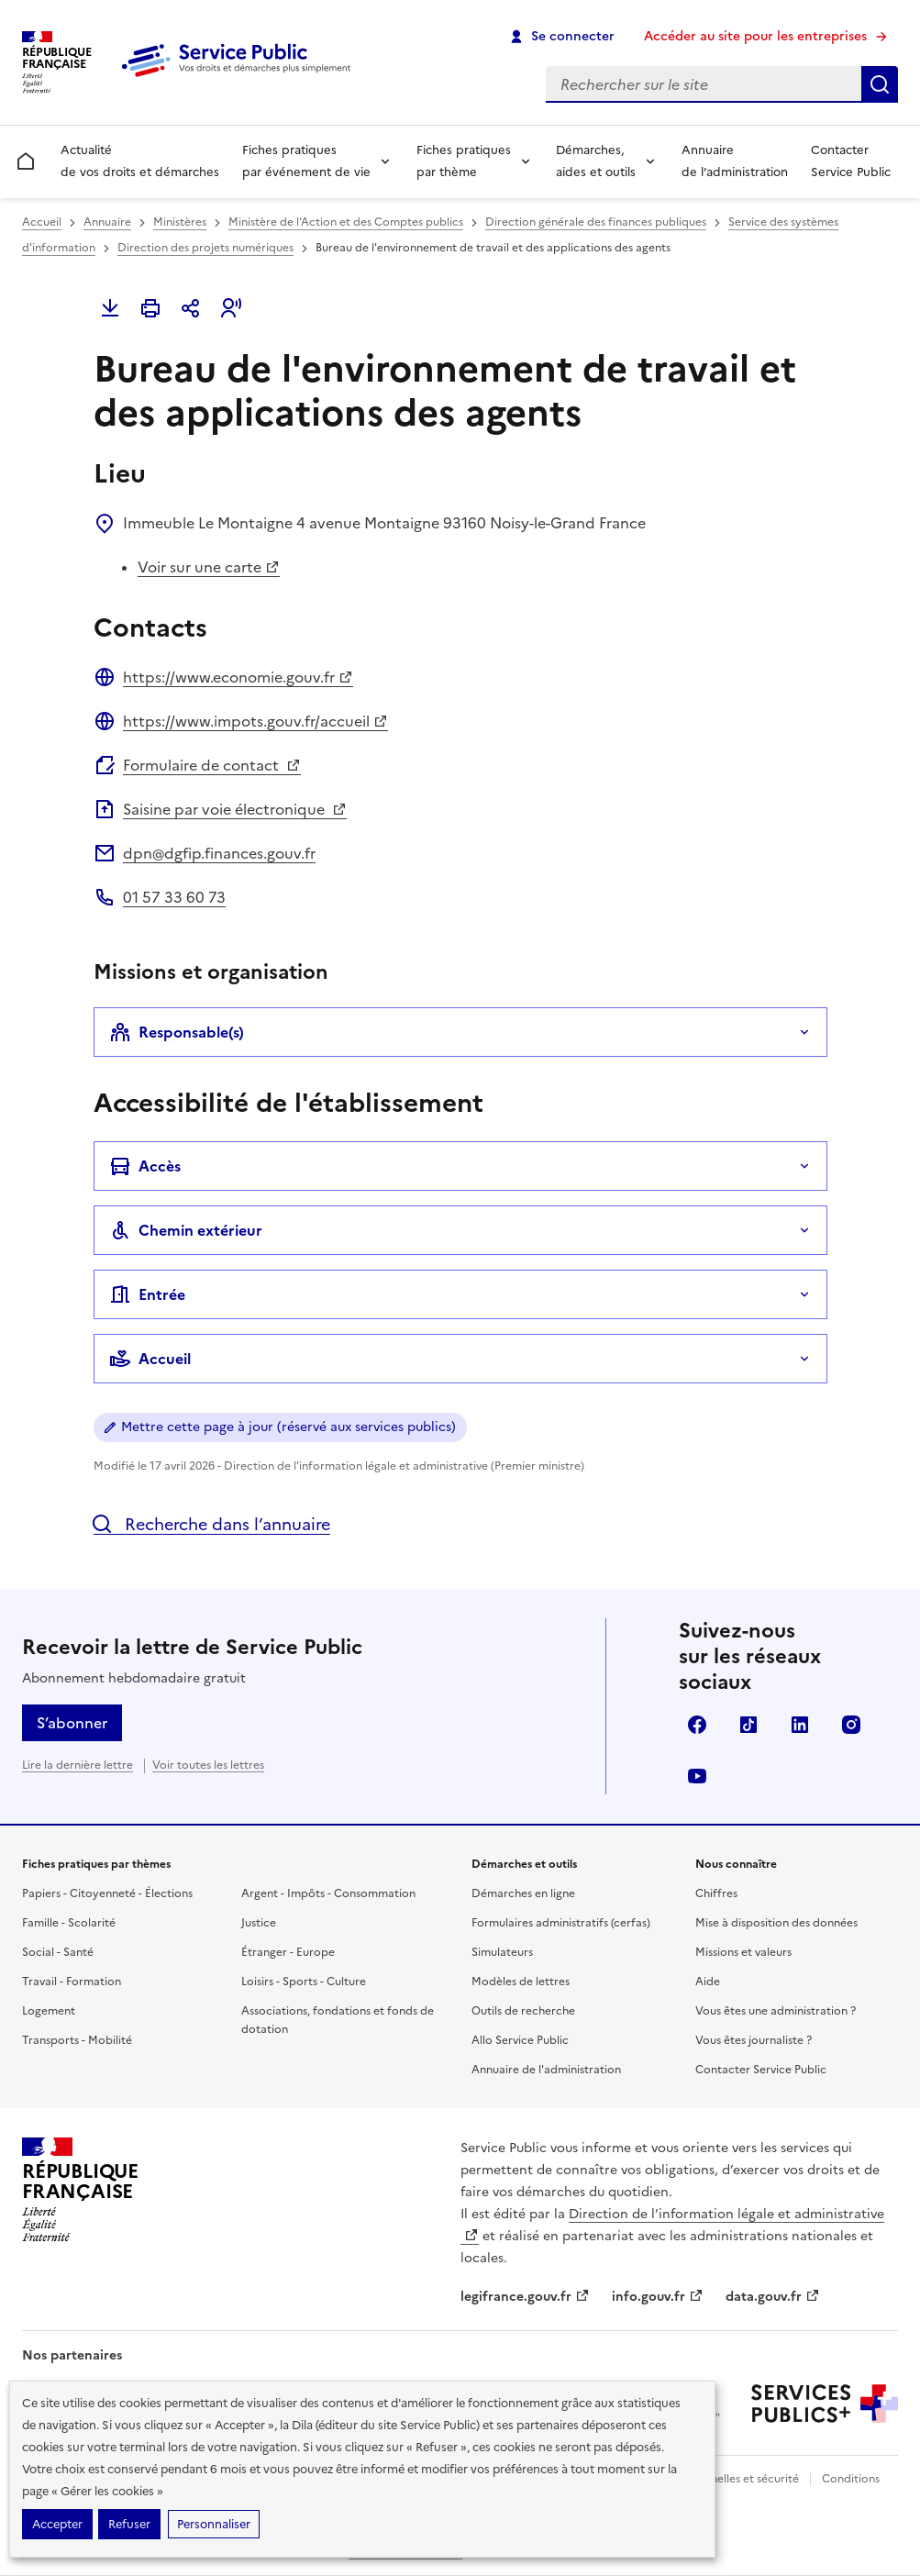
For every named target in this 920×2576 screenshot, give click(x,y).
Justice (258, 1923)
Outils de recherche (523, 2011)
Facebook (697, 1724)
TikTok (748, 1724)
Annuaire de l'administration (546, 2069)
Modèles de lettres (520, 1981)
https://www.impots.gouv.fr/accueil (255, 721)
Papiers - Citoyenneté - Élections (107, 1893)
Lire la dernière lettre (77, 1765)
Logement (48, 2011)
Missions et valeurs (743, 1952)
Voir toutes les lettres (208, 1765)
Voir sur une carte (209, 567)
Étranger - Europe (288, 1952)
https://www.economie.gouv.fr (238, 677)
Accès (145, 1166)
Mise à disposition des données (776, 1923)
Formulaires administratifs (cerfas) (560, 1923)
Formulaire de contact (212, 765)
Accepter (57, 2524)
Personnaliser (213, 2524)
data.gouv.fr (773, 2296)
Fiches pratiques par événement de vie (306, 161)
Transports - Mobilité (77, 2040)
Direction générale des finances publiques (595, 222)
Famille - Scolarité (69, 1923)
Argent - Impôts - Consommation (328, 1893)
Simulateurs (502, 1952)
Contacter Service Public (851, 161)
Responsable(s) (176, 1032)
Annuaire (107, 222)
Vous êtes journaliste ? (753, 2040)
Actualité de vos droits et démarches (140, 161)
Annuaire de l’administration (735, 161)
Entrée (147, 1294)
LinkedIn (799, 1724)
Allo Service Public (520, 2040)
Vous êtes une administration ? (775, 2011)
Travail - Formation (71, 1981)
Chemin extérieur (185, 1230)
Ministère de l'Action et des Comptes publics (345, 222)
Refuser (129, 2524)
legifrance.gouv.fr (525, 2296)
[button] (231, 308)
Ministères (179, 222)
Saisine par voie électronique (235, 809)
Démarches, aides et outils (596, 161)
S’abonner (72, 1723)
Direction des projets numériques (205, 247)
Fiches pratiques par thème (463, 161)
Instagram (851, 1724)
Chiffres (716, 1893)
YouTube (697, 1776)
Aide (707, 1981)
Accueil (41, 222)
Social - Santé (58, 1952)
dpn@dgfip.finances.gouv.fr (219, 853)
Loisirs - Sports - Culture (303, 1981)
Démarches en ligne (523, 1893)
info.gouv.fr (658, 2296)
